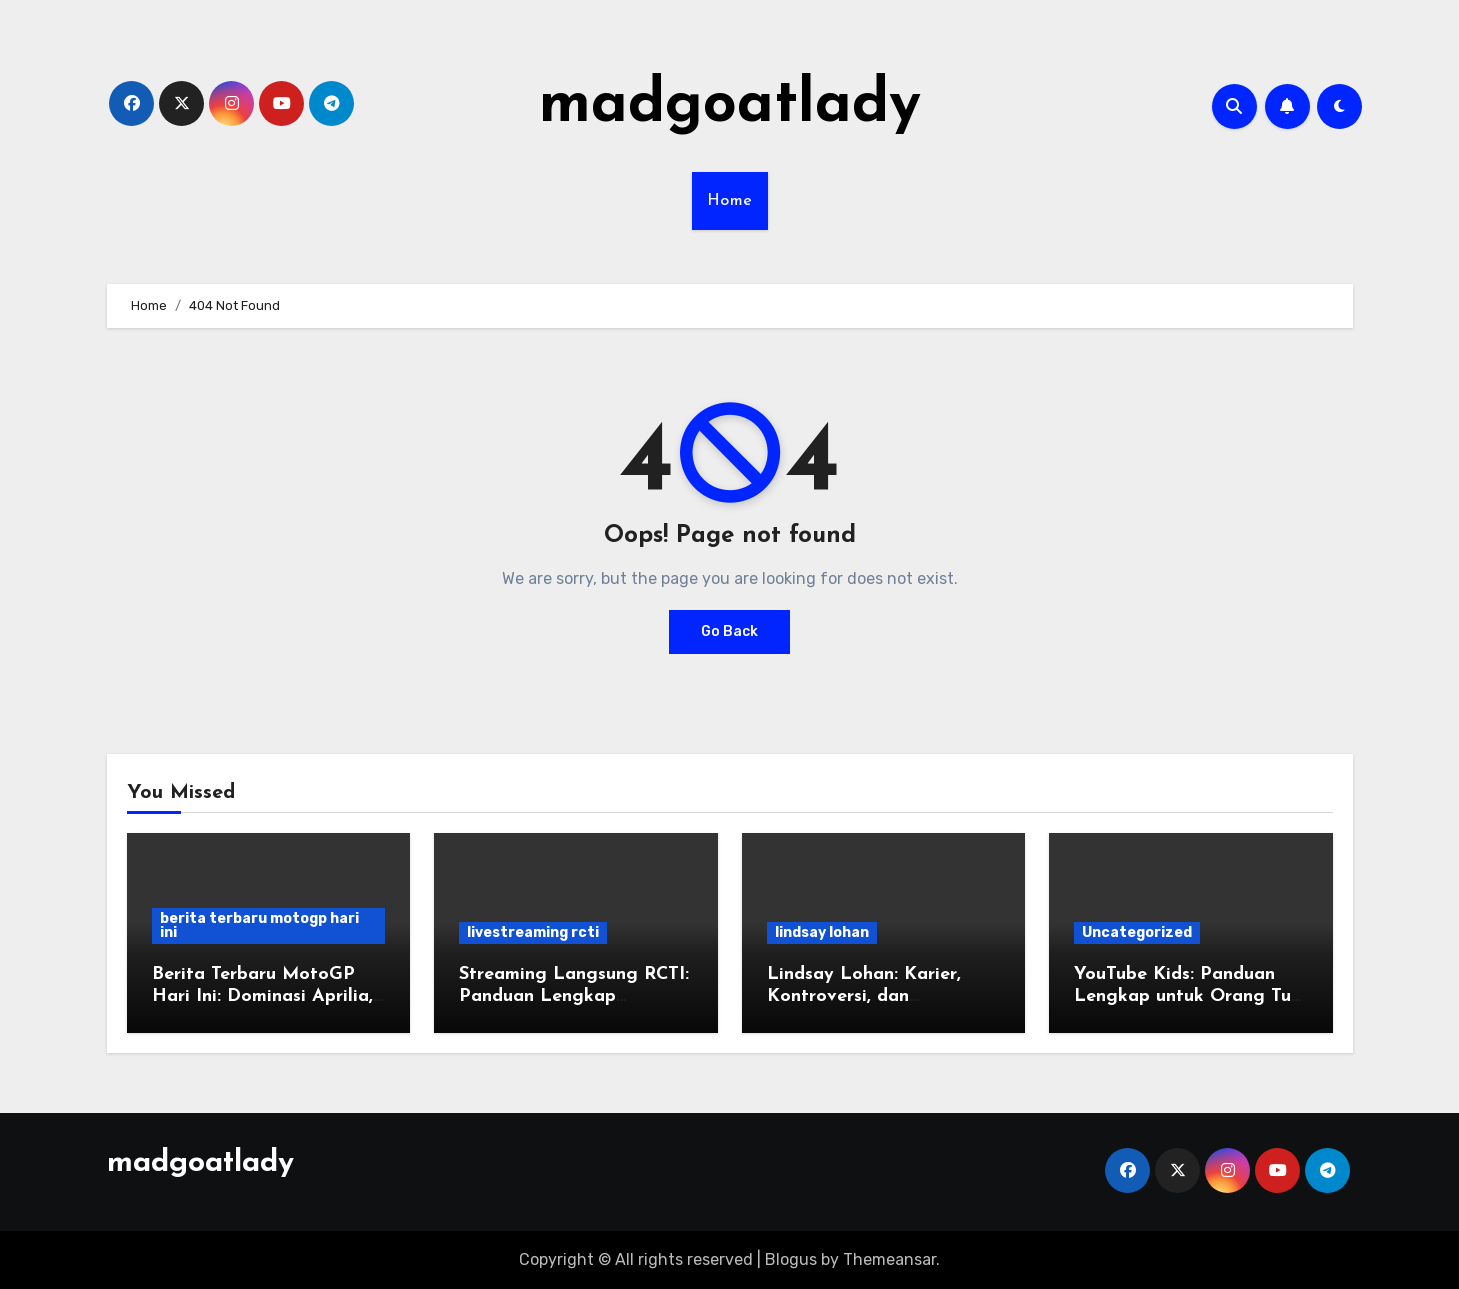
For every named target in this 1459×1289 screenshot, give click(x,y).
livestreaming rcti (533, 932)
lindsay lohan (822, 932)
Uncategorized (1137, 932)
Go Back (729, 631)
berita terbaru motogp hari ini (259, 925)
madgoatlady (730, 106)
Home (730, 201)
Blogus (791, 1259)
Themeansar (889, 1259)
